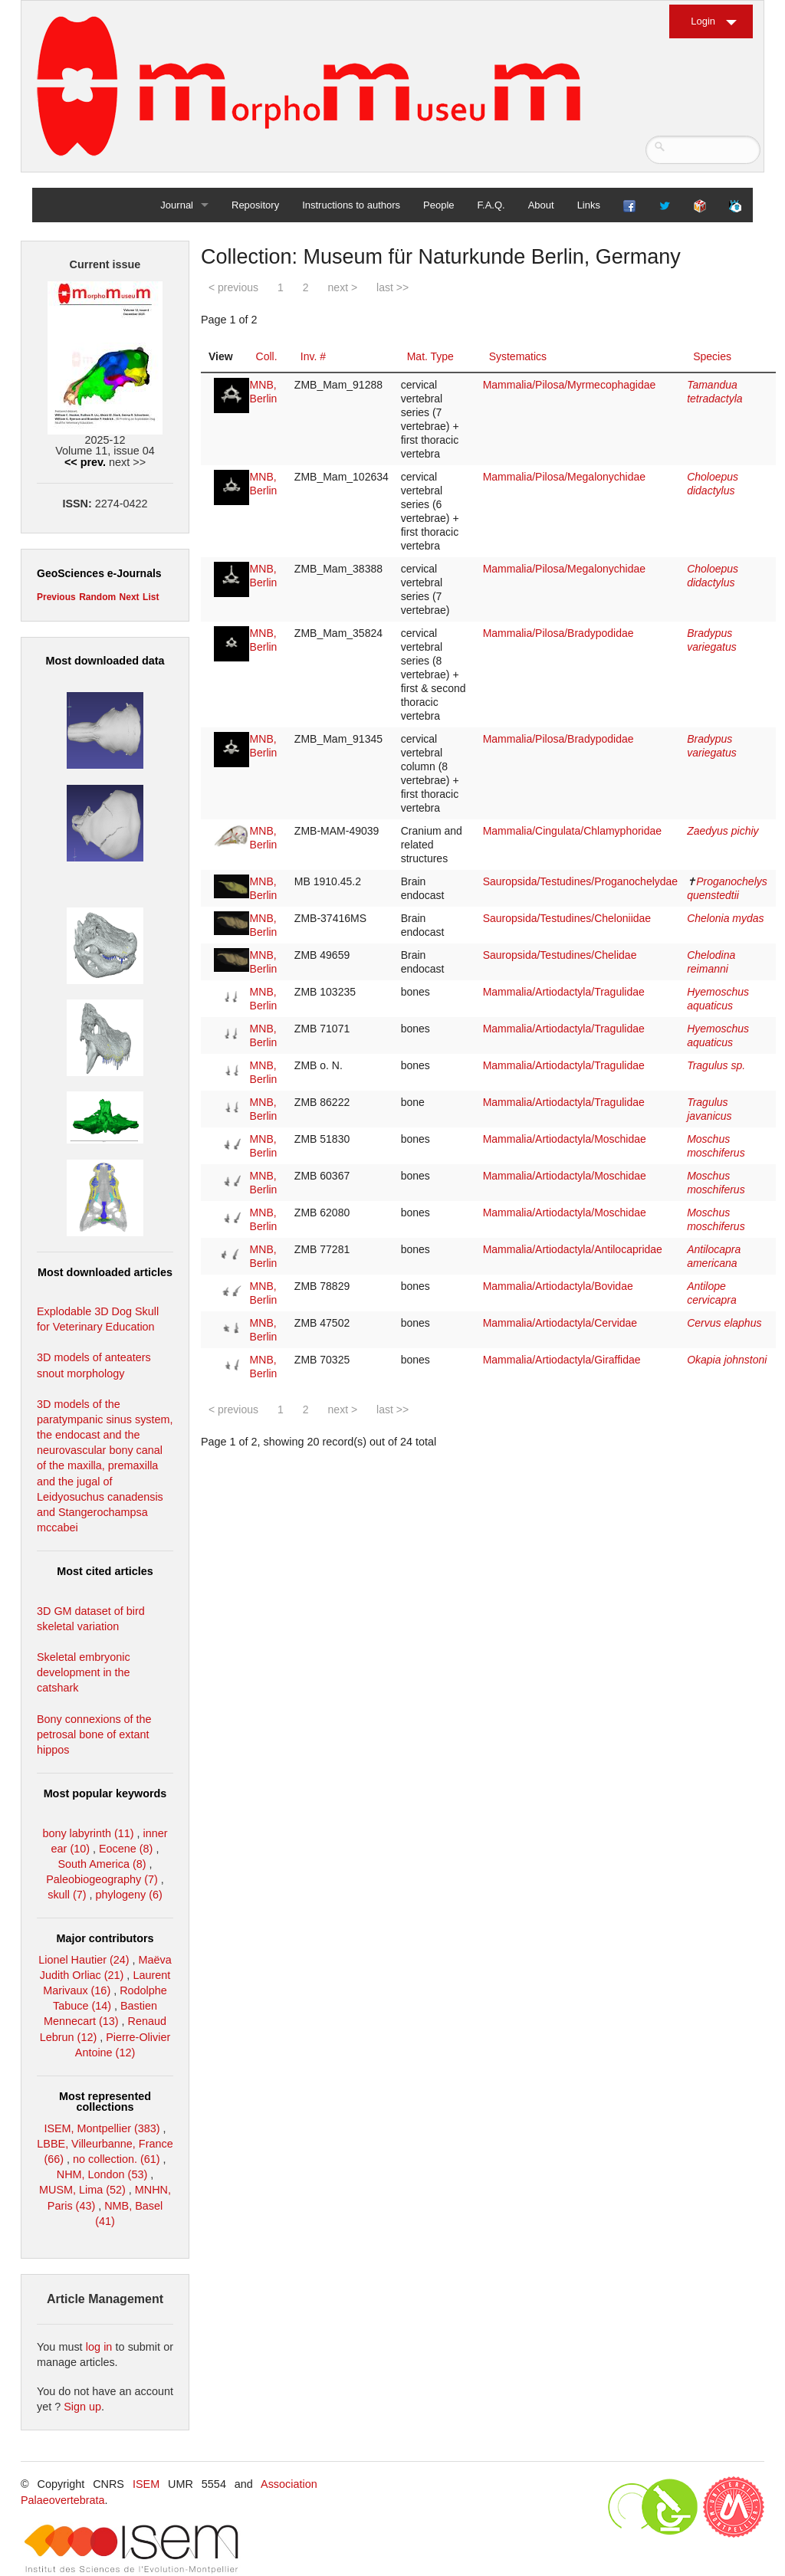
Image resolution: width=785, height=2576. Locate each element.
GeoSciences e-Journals (99, 573)
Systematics (518, 356)
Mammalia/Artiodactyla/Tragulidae (564, 992)
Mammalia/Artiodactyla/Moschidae (564, 1139)
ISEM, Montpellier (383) (101, 2128)
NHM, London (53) (102, 2174)
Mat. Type (430, 356)
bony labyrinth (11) (87, 1833)
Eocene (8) (126, 1849)
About (541, 205)
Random (97, 597)
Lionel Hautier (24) (83, 1960)
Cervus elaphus (724, 1323)
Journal (176, 205)
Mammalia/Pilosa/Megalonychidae (564, 477)
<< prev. (85, 462)
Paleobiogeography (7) (102, 1879)
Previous (56, 597)
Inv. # (313, 356)
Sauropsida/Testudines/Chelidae (560, 955)
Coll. (267, 356)
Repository (255, 205)
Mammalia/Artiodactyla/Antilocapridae (572, 1249)
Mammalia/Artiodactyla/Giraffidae (562, 1360)
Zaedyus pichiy (722, 831)
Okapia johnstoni (727, 1360)
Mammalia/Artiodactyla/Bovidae (558, 1286)
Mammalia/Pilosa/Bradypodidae (558, 633)
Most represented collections (105, 2101)
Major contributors (104, 1938)
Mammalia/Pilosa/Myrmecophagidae (569, 385)
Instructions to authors (351, 205)
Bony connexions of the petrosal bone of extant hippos (94, 1734)
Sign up (82, 2406)
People (438, 205)
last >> (392, 287)
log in (99, 2347)
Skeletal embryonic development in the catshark (83, 1672)
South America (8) (101, 1864)
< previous (233, 287)
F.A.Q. (491, 205)
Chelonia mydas (725, 918)
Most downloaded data (104, 661)
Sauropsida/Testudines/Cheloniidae (567, 918)
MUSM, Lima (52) (82, 2190)
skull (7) (67, 1895)
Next (130, 597)
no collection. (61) (116, 2159)
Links (588, 205)
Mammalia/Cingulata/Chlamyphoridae (572, 831)
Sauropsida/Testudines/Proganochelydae (580, 881)
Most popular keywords (105, 1793)
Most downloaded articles (105, 1272)
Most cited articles (105, 1571)
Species (712, 356)
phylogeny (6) (129, 1895)
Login (703, 21)
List (151, 597)
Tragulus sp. (716, 1065)
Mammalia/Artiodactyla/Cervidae (560, 1323)
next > (343, 287)
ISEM (146, 2484)
